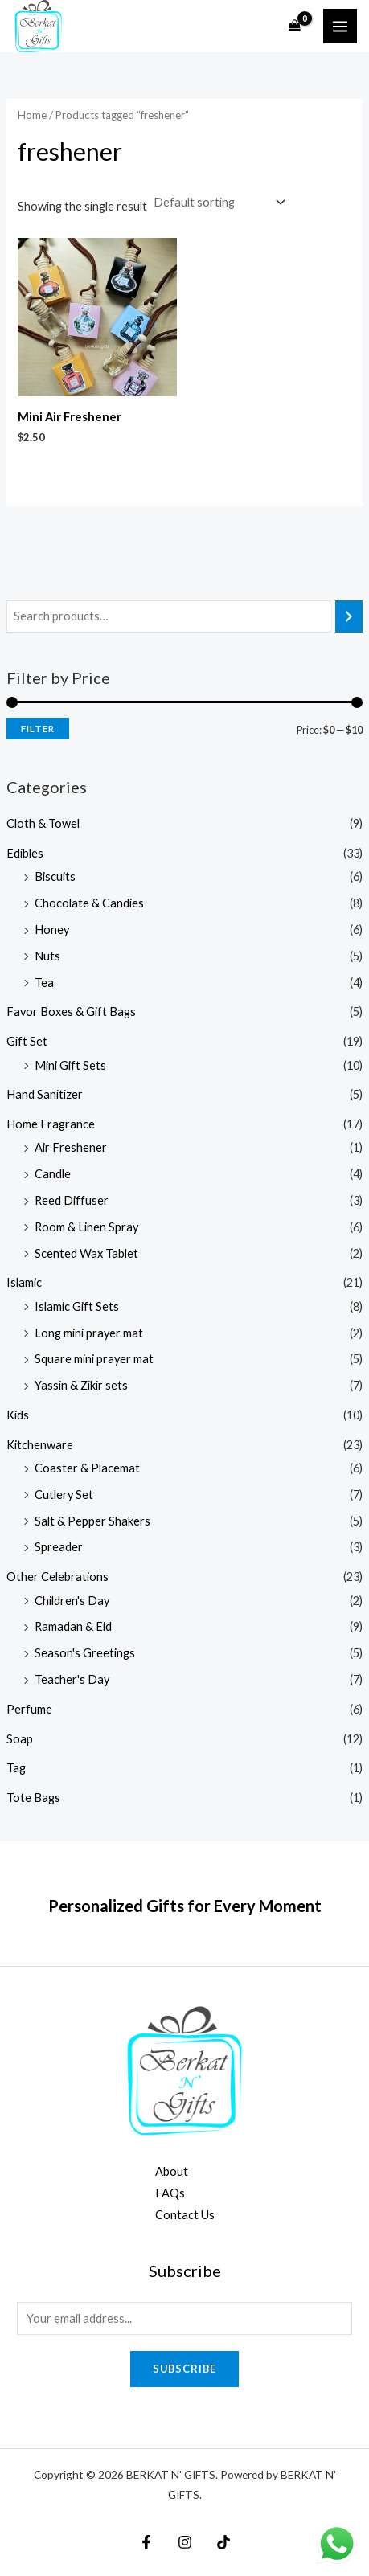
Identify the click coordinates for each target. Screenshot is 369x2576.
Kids (17, 1415)
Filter (38, 728)
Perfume (29, 1709)
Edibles (24, 853)
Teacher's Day (72, 1679)
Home (32, 115)
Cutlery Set (64, 1494)
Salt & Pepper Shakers (92, 1521)
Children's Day (72, 1600)
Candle (53, 1174)
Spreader (59, 1547)
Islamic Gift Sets (77, 1306)
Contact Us (185, 2215)
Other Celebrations (57, 1576)
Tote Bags (33, 1797)
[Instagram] (185, 2542)
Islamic (24, 1282)
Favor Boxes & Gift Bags (71, 1011)
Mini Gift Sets (70, 1065)
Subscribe (184, 2368)
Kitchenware (39, 1445)
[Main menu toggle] (340, 26)
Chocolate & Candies (89, 903)
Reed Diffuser (72, 1200)
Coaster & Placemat (87, 1468)
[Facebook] (146, 2542)
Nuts (47, 956)
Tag (16, 1768)
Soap (19, 1739)
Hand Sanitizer (44, 1094)
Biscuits (55, 876)
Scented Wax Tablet (86, 1253)
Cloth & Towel (43, 823)
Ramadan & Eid (73, 1626)
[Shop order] (217, 202)
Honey (52, 929)
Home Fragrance (50, 1124)
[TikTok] (223, 2542)
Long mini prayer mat (89, 1333)
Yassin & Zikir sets (81, 1385)
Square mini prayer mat (94, 1359)
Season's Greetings (85, 1653)
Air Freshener (71, 1147)
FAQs (170, 2193)
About (171, 2171)
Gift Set (26, 1041)
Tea (44, 982)
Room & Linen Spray (86, 1227)
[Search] (349, 616)
